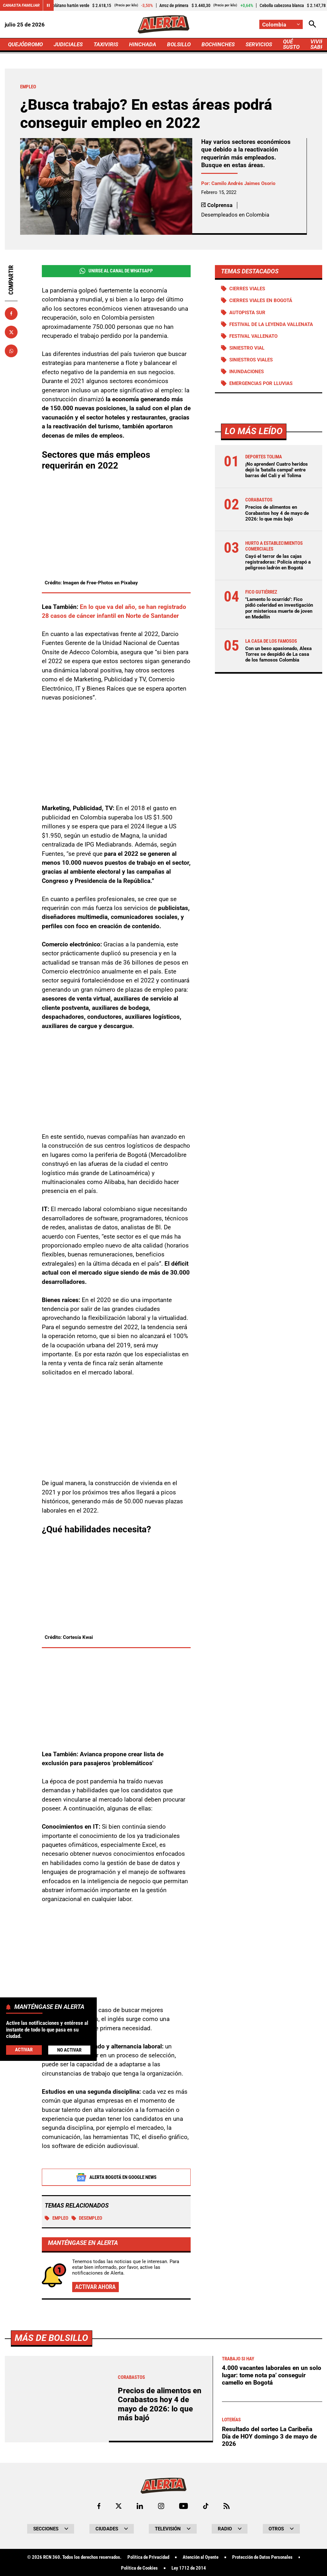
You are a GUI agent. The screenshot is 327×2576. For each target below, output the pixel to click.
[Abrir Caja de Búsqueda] (312, 24)
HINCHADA (142, 44)
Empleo (56, 2218)
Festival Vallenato (253, 336)
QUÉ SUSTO (291, 44)
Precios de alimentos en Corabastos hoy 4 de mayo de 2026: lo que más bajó (277, 513)
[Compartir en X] (11, 332)
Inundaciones (246, 371)
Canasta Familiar (21, 5)
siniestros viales (251, 360)
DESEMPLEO (87, 2218)
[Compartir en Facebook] (11, 313)
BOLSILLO (179, 44)
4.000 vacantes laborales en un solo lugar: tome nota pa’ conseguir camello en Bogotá (271, 2553)
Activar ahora (95, 2287)
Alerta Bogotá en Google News (116, 2178)
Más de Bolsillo (51, 2516)
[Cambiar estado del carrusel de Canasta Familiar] (48, 5)
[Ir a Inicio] (163, 24)
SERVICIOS (259, 44)
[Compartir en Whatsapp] (11, 350)
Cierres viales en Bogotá (260, 300)
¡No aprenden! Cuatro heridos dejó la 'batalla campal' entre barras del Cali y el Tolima (276, 469)
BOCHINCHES (218, 44)
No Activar (69, 2050)
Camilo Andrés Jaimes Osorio (243, 183)
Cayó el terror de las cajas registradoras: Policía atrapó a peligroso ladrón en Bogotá (278, 562)
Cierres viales (247, 289)
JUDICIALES (68, 44)
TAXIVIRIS (106, 44)
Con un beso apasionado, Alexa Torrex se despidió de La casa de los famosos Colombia (278, 654)
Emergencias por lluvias (261, 383)
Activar (24, 2050)
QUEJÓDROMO (25, 44)
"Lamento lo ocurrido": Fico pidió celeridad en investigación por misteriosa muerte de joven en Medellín (279, 608)
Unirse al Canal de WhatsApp (116, 271)
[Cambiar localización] (281, 24)
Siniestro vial (246, 348)
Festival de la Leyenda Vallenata (271, 324)
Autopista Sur (247, 312)
